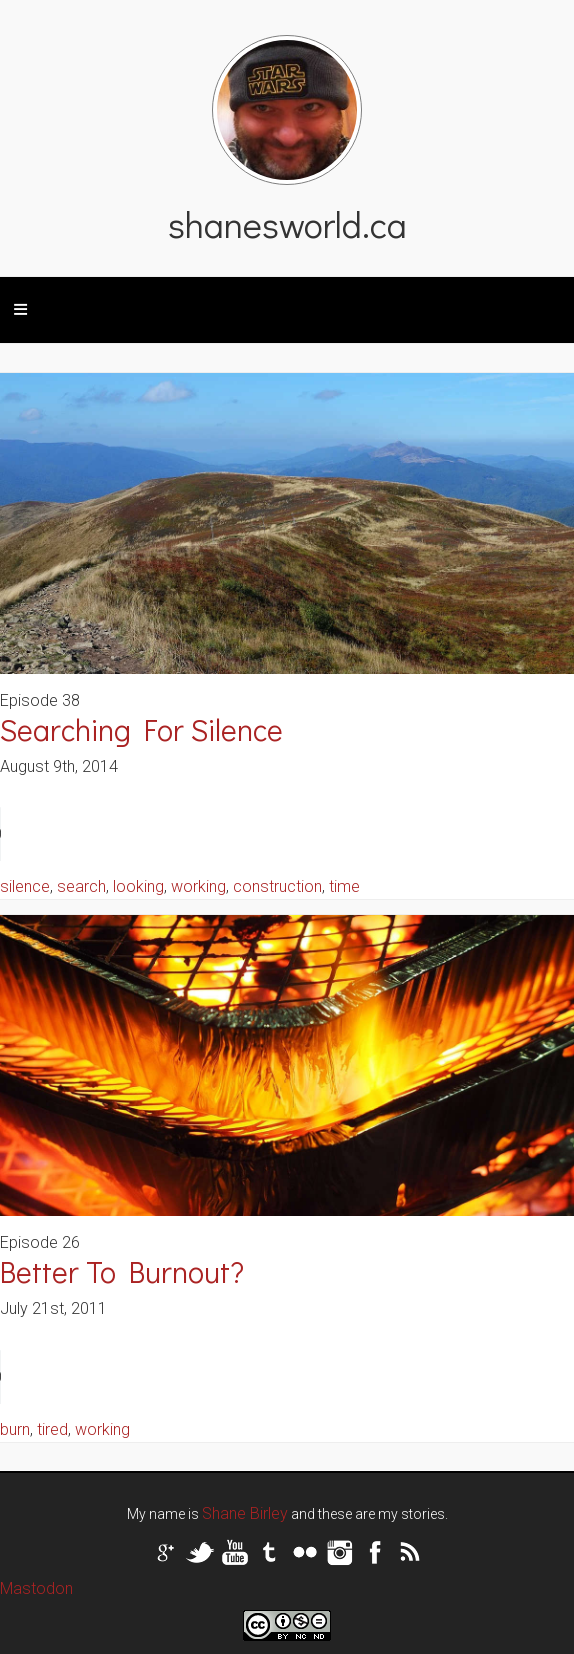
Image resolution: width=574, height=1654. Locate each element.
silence (25, 886)
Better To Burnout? (122, 1271)
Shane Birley (245, 1513)
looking (138, 886)
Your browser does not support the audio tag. (150, 834)
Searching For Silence (141, 729)
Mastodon (36, 1588)
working (198, 886)
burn (15, 1429)
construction (277, 886)
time (344, 886)
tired (52, 1429)
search (81, 886)
